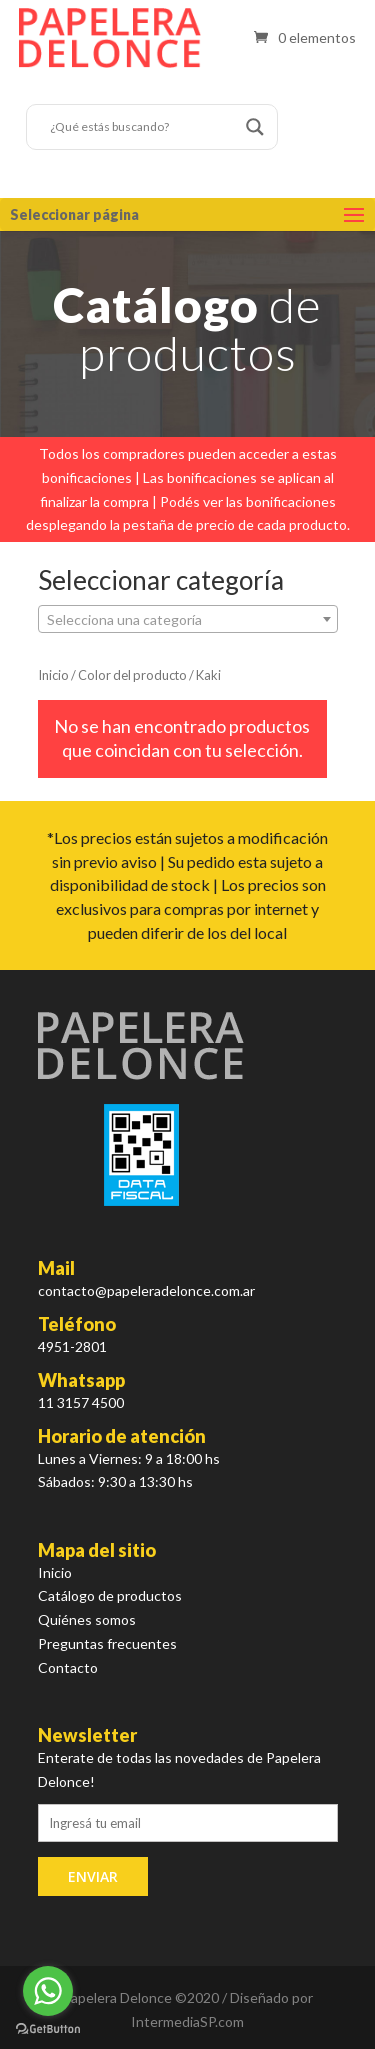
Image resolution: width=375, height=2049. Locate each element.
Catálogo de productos (110, 1595)
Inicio (53, 675)
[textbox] (188, 620)
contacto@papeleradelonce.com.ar (146, 1290)
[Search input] (143, 127)
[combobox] (188, 619)
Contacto (68, 1667)
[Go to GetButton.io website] (48, 2029)
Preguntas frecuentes (107, 1643)
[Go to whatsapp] (48, 1991)
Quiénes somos (87, 1619)
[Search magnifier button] (255, 127)
